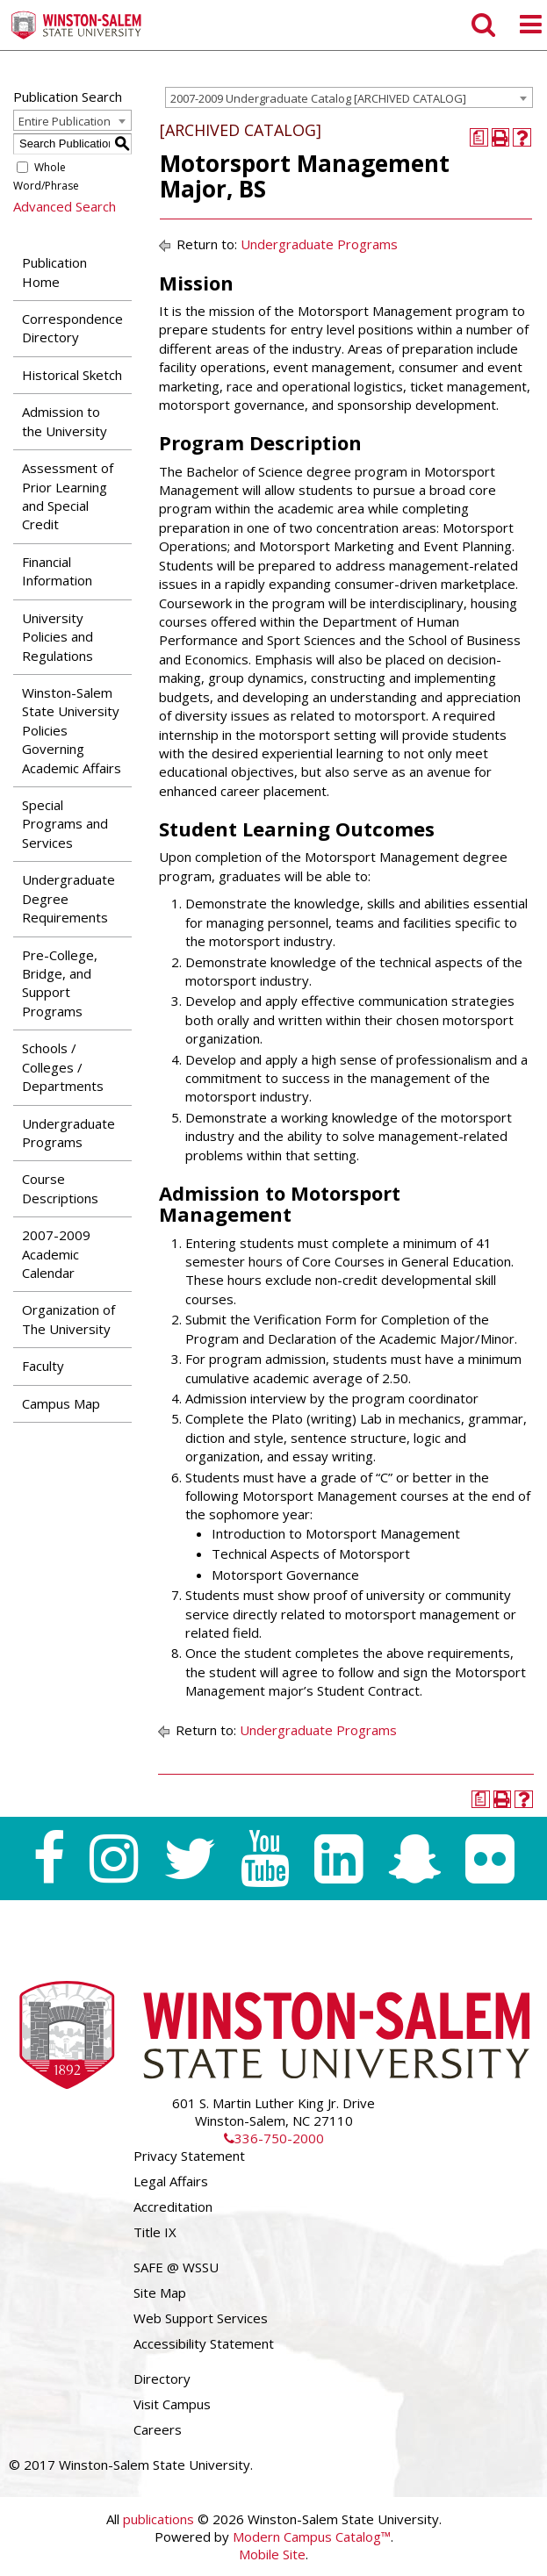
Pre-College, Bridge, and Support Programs (59, 983)
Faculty (43, 1365)
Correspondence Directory (72, 328)
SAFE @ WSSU (176, 2267)
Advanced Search (64, 206)
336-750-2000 (274, 2138)
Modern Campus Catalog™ (312, 2536)
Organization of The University (68, 1319)
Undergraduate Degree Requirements (68, 898)
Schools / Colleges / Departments (63, 1066)
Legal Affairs (170, 2181)
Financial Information (57, 571)
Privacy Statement (189, 2155)
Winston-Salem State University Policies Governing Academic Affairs (71, 730)
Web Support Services (200, 2318)
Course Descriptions (60, 1188)
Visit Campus (172, 2404)
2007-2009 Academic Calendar (56, 1253)
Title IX (154, 2232)
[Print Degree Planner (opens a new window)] (479, 137)
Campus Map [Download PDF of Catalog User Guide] (61, 1403)
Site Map (159, 2292)
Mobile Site (272, 2554)
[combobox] (349, 97)
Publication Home (54, 272)
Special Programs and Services (65, 823)
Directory (162, 2378)
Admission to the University (64, 421)
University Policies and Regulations (57, 636)
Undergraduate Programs (68, 1133)
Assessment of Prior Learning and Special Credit (67, 496)
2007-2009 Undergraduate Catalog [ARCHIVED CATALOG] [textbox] (318, 98)
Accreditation (172, 2206)
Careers (157, 2429)
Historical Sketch (72, 375)
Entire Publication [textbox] (64, 121)
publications (158, 2519)
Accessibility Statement (203, 2343)
